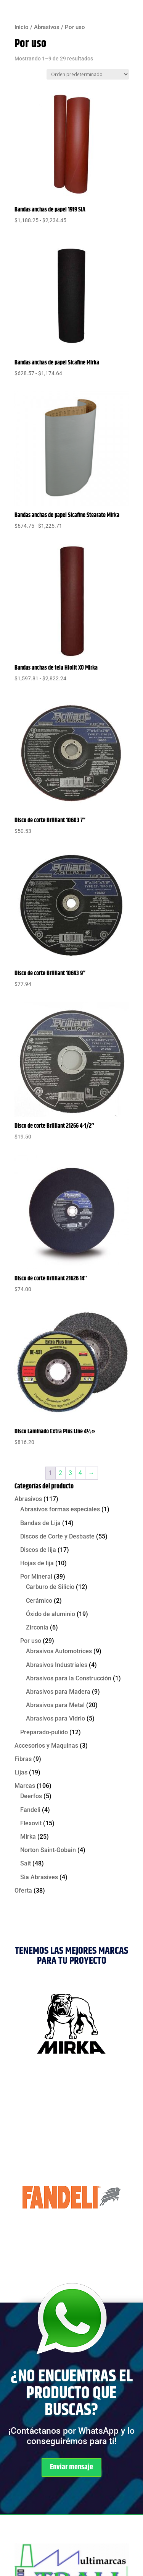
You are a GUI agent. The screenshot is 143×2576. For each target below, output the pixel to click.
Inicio (21, 27)
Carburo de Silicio (50, 1586)
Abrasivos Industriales (56, 1665)
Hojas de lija (37, 1563)
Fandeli (30, 1809)
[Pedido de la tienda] (88, 74)
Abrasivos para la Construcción (68, 1678)
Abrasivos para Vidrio (55, 1718)
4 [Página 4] (80, 1473)
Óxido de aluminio (50, 1614)
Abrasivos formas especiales (60, 1509)
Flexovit (31, 1823)
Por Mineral (36, 1576)
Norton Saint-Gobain (48, 1850)
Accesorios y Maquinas (46, 1745)
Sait (25, 1863)
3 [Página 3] (70, 1473)
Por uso (30, 1640)
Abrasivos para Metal (55, 1705)
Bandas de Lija (40, 1523)
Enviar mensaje (71, 2467)
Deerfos (31, 1796)
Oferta (23, 1890)
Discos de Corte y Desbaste (57, 1536)
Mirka (28, 1836)
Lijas (20, 1772)
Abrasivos (46, 27)
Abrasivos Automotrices (59, 1651)
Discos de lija (38, 1549)
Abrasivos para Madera (58, 1691)
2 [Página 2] (60, 1473)
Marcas (24, 1785)
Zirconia (37, 1627)
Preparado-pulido (44, 1732)
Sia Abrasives (39, 1877)
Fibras (23, 1759)
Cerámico (39, 1600)
